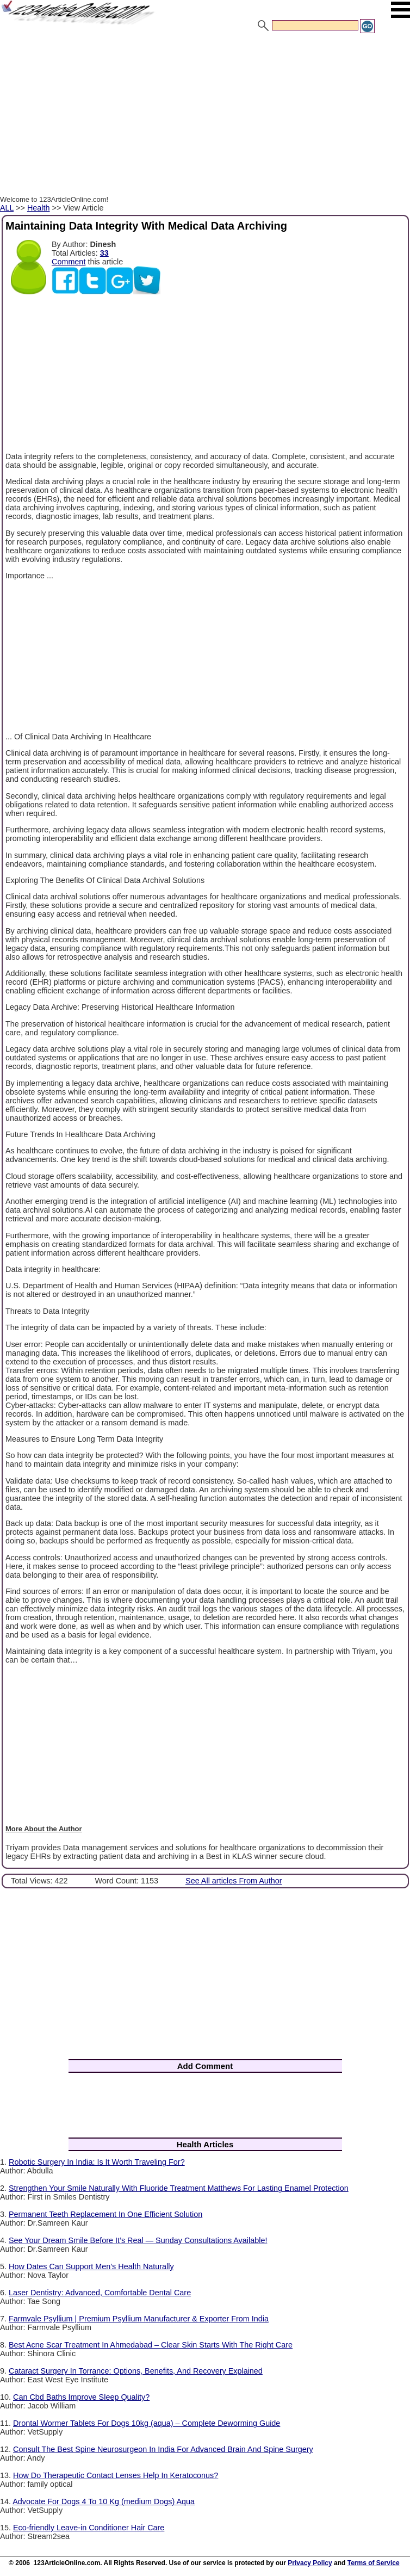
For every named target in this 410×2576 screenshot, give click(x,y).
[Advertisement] (205, 116)
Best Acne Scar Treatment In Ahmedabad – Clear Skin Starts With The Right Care (151, 2344)
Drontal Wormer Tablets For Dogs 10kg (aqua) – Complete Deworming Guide (146, 2423)
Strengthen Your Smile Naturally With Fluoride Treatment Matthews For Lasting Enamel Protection (179, 2188)
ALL (7, 207)
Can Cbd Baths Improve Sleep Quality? (81, 2397)
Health (38, 207)
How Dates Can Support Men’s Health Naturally (91, 2266)
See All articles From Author (233, 1880)
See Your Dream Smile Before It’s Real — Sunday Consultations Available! (138, 2240)
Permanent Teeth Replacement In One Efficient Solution (105, 2214)
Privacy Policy (310, 2563)
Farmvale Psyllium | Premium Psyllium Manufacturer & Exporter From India (139, 2318)
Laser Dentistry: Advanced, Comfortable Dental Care (100, 2292)
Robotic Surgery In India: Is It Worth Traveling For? (97, 2162)
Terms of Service (373, 2563)
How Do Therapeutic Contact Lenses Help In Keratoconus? (115, 2475)
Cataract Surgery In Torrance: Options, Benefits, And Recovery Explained (136, 2371)
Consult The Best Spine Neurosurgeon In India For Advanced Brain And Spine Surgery (163, 2449)
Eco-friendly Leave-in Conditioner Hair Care (88, 2527)
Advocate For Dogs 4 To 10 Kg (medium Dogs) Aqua (104, 2501)
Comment (68, 261)
